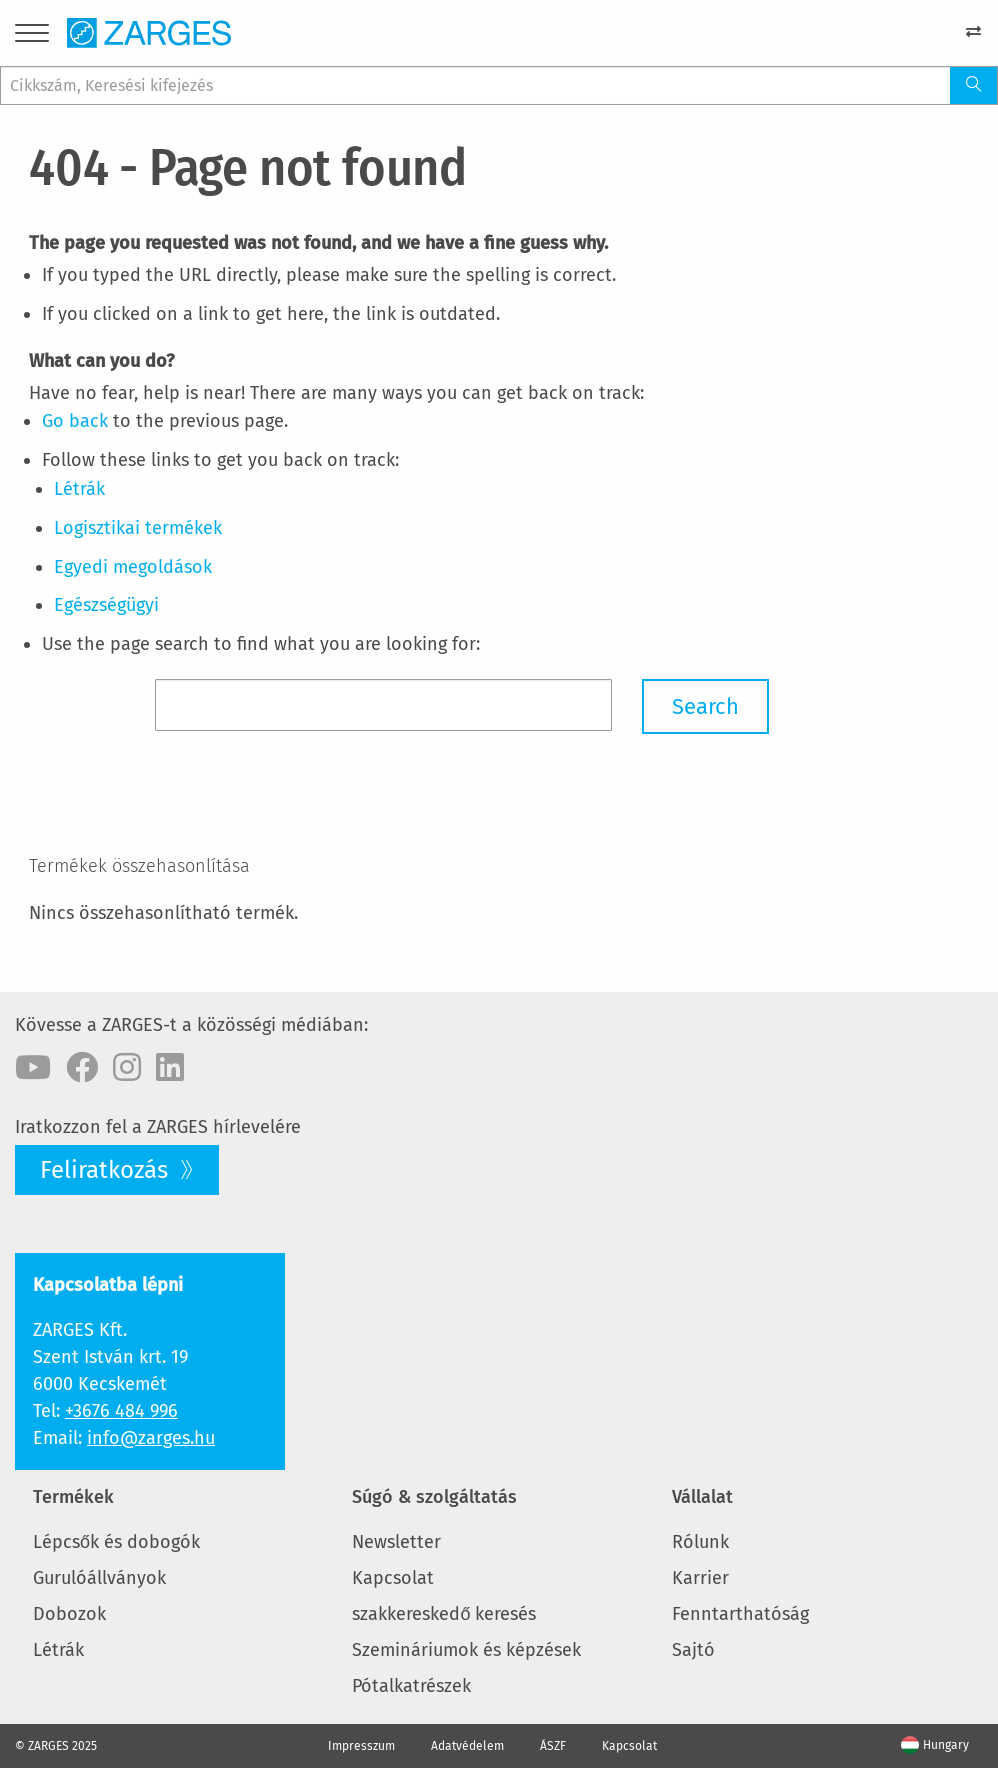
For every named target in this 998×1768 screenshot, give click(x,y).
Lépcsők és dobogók (116, 1542)
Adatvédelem (467, 1746)
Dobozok (69, 1614)
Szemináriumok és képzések (466, 1650)
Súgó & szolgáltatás (434, 1497)
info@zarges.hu (151, 1438)
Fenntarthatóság (740, 1614)
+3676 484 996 (121, 1411)
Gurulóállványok (99, 1578)
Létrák (58, 1650)
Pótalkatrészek (411, 1686)
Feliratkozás (107, 1170)
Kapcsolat (393, 1578)
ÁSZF (553, 1746)
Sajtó (693, 1650)
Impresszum (361, 1746)
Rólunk (700, 1542)
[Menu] (32, 36)
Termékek (73, 1497)
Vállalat (702, 1497)
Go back (75, 421)
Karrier (700, 1578)
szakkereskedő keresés (444, 1614)
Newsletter (396, 1542)
